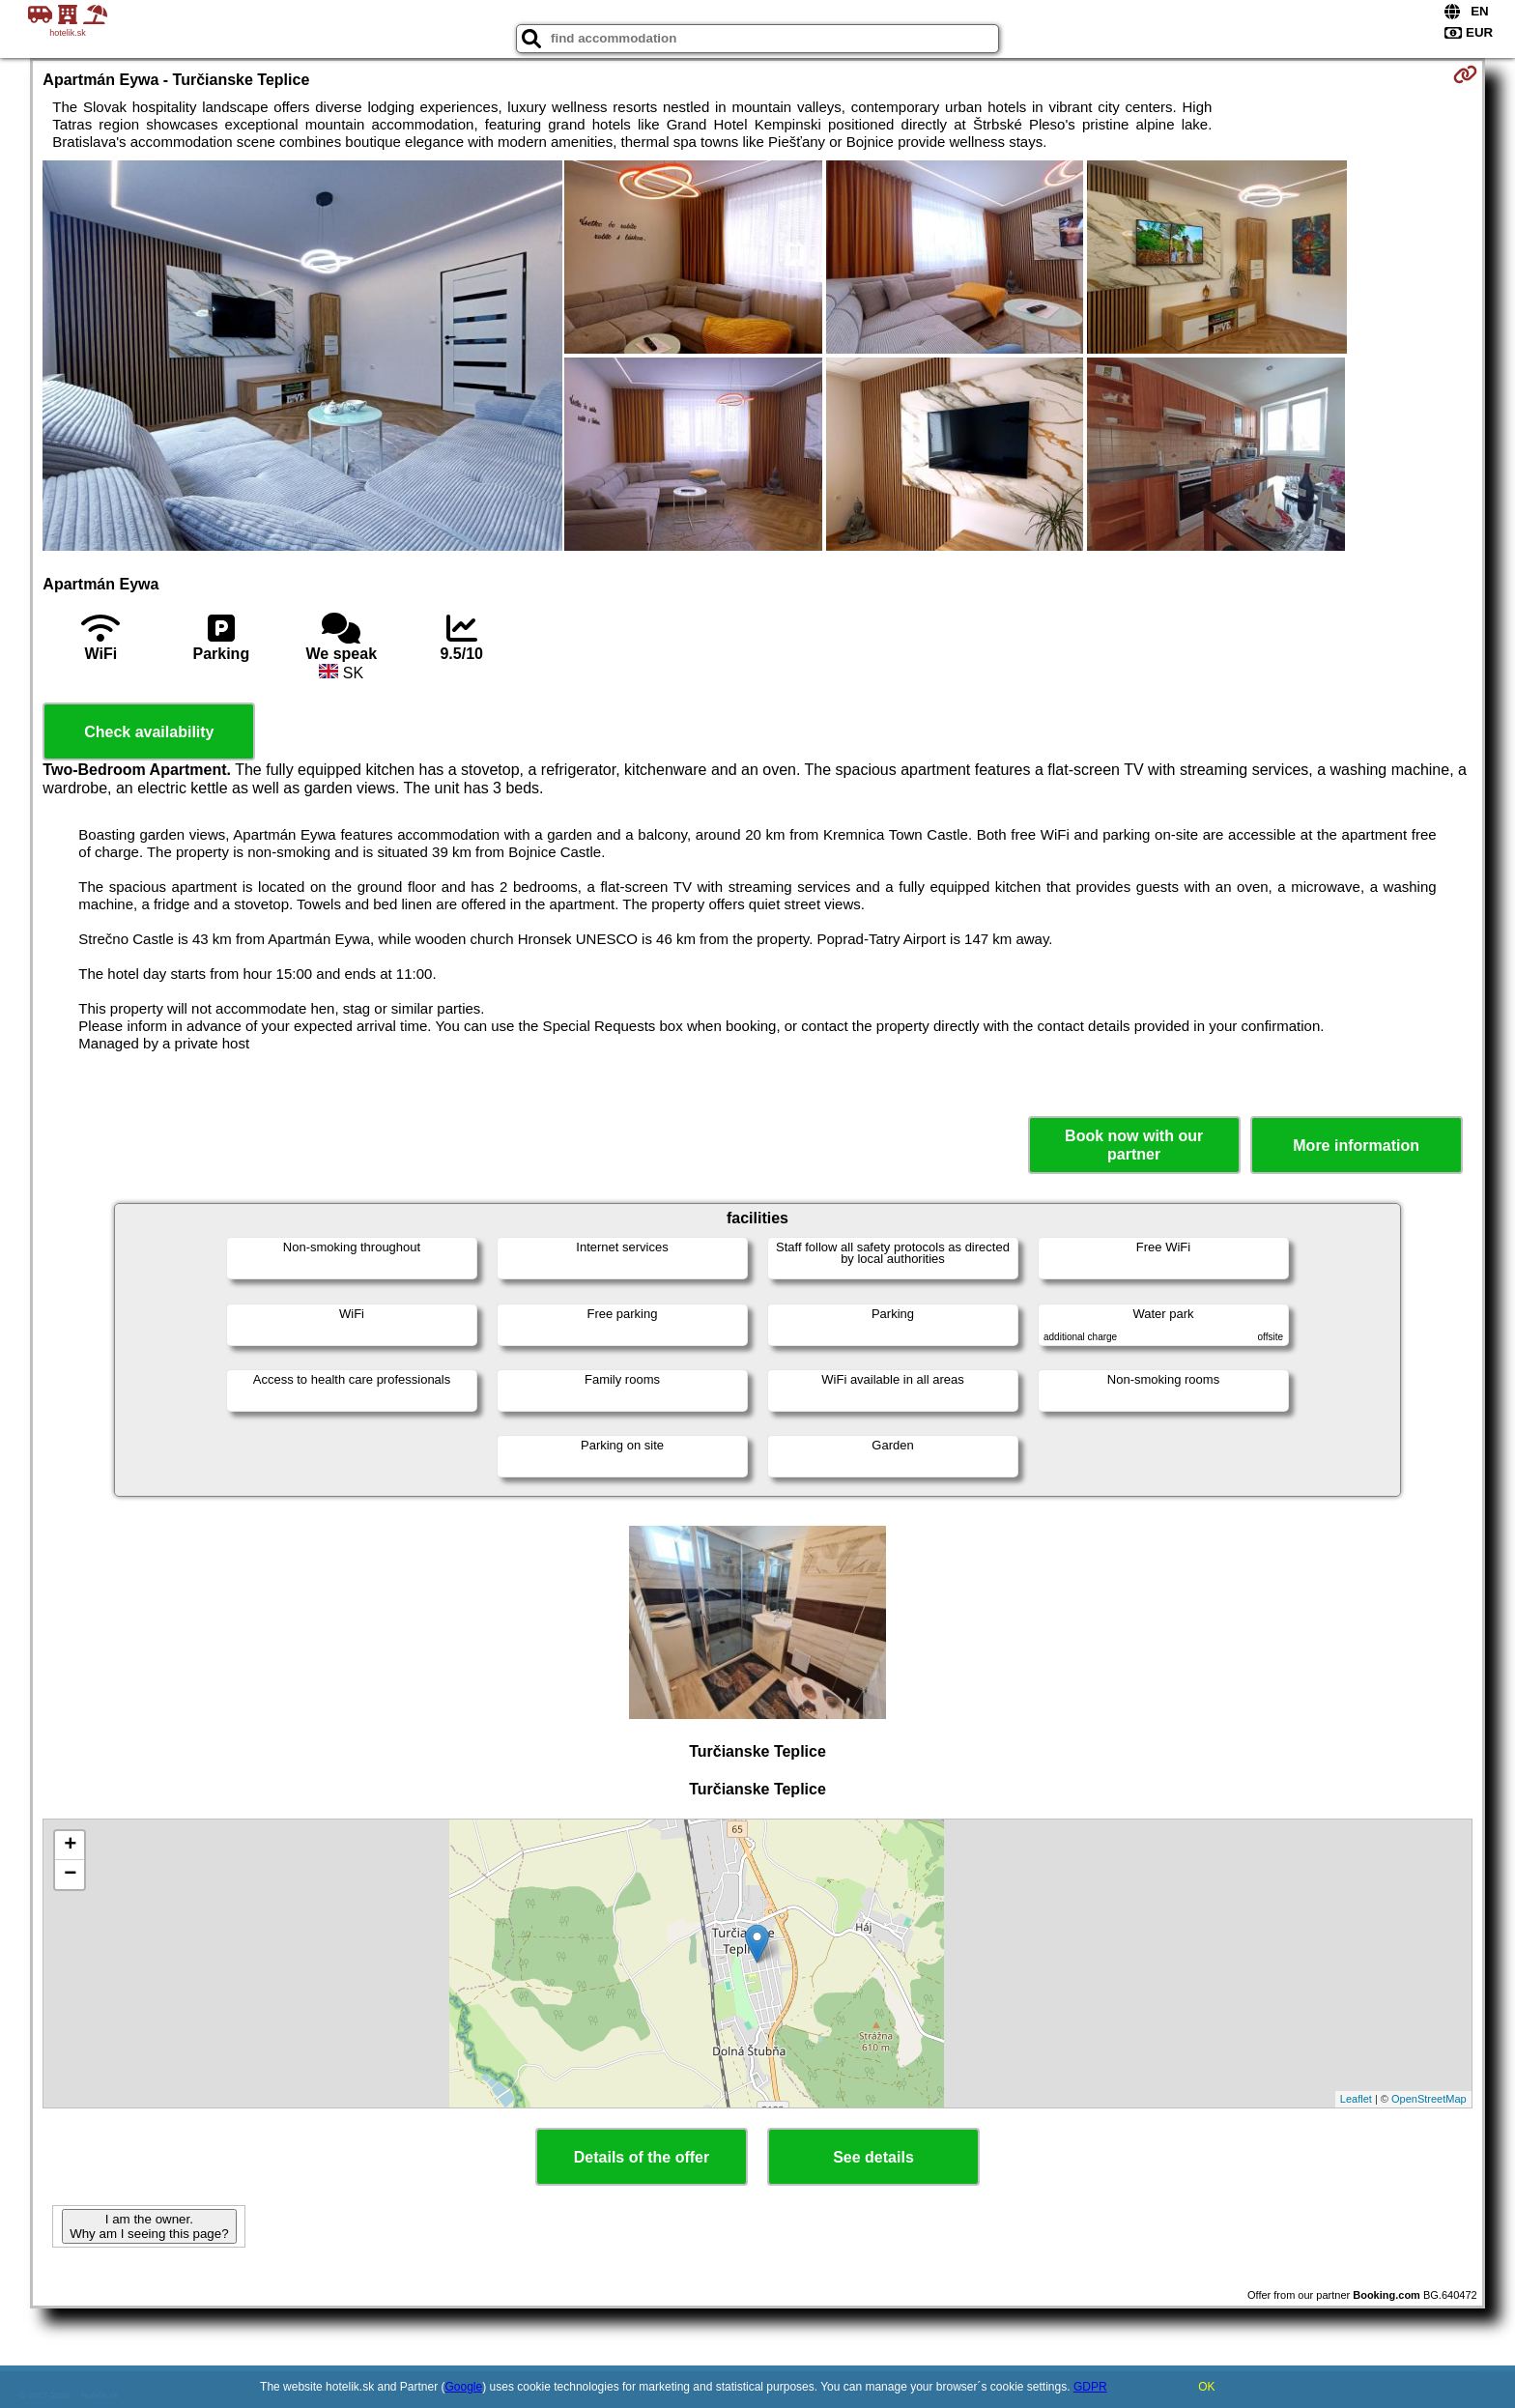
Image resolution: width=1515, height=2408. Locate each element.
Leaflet (1356, 2099)
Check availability (149, 732)
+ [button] (70, 1845)
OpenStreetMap (1429, 2099)
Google (464, 2387)
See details (873, 2157)
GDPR (1090, 2387)
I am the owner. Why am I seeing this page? (149, 2226)
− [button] (70, 1874)
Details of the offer (641, 2157)
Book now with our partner (1134, 1145)
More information (1356, 1145)
